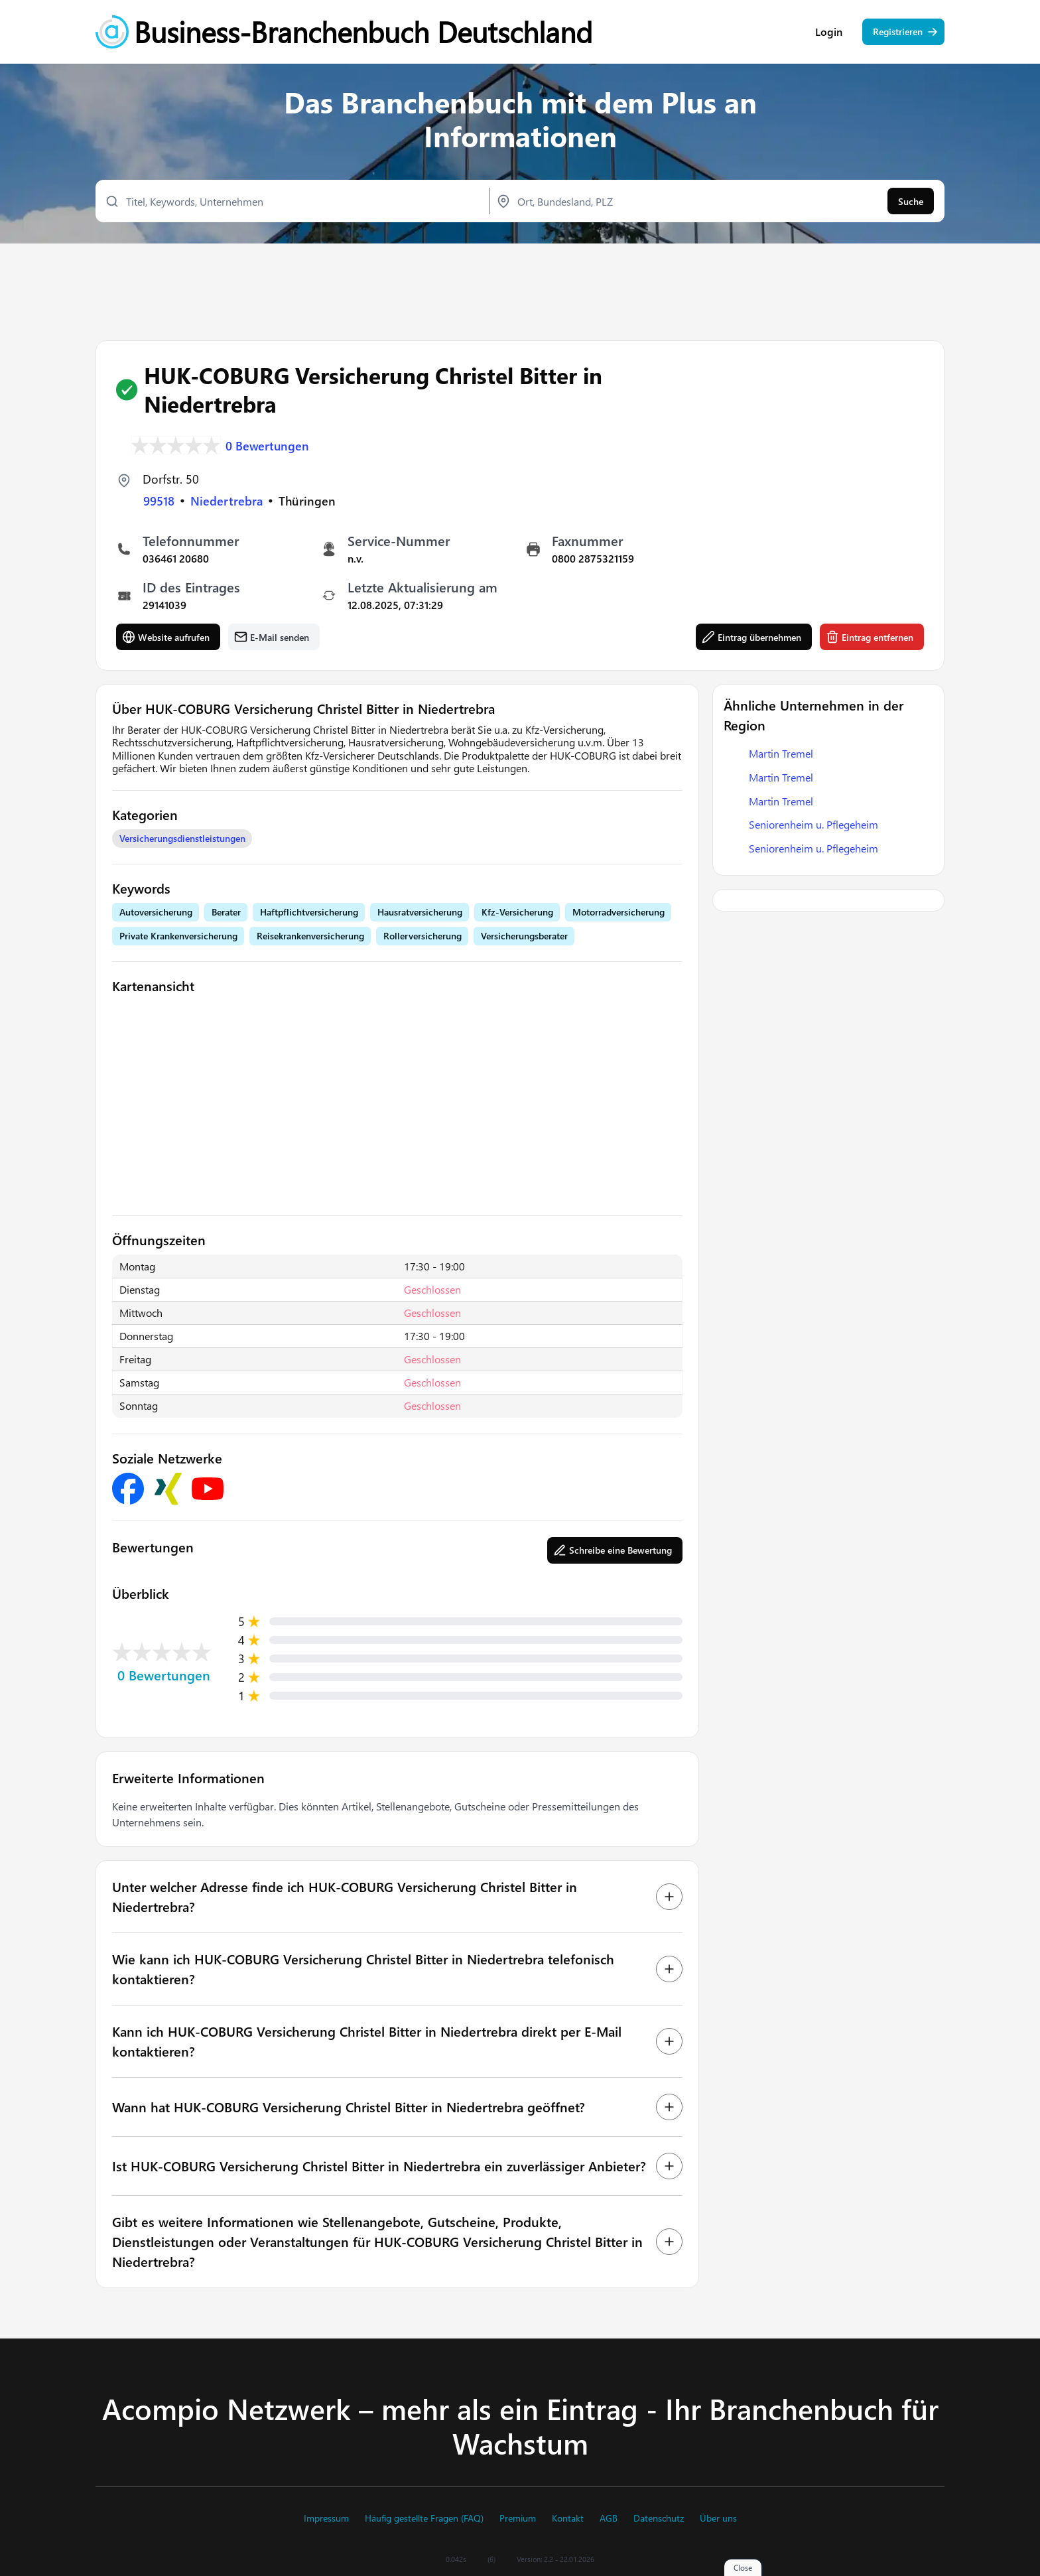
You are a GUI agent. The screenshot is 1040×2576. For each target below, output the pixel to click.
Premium (517, 2518)
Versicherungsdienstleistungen (182, 838)
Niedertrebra (226, 501)
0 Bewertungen (267, 446)
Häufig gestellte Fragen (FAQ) (424, 2518)
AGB (609, 2518)
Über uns (718, 2518)
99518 (158, 501)
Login (828, 33)
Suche (910, 202)
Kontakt (568, 2518)
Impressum (326, 2518)
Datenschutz (658, 2518)
